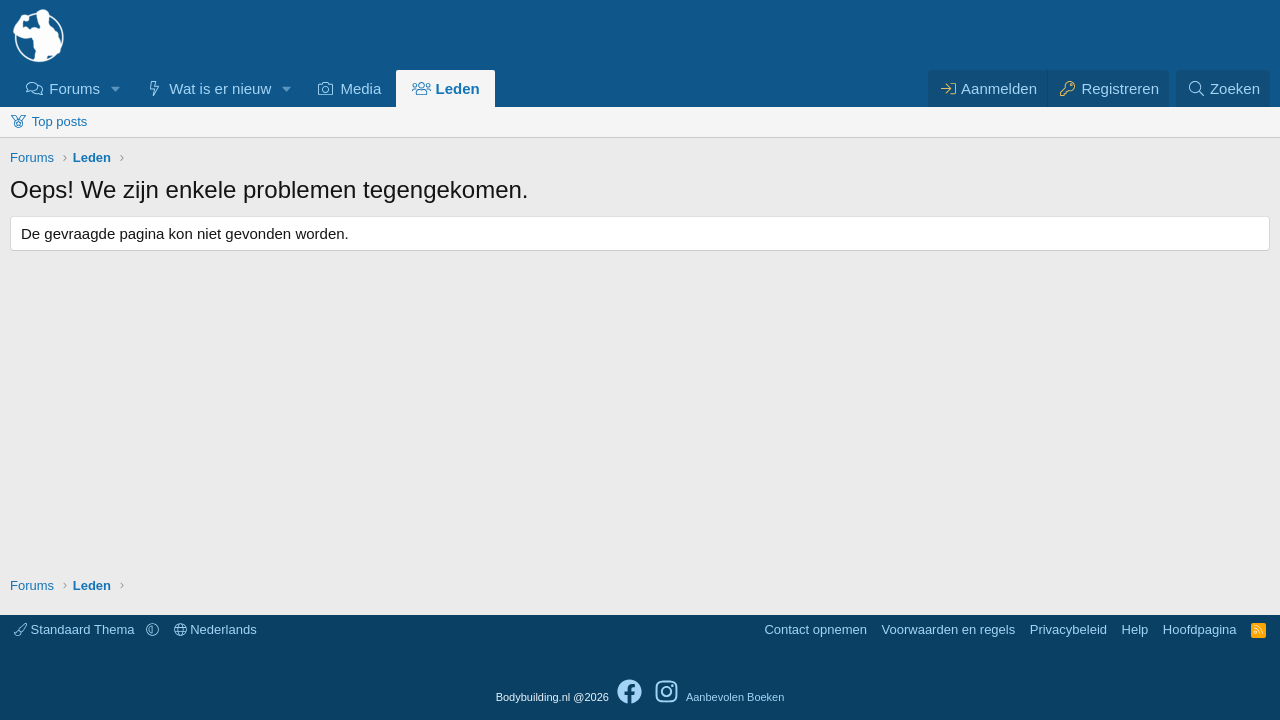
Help (1135, 629)
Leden (458, 88)
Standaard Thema (76, 629)
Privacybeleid (1068, 629)
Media (360, 88)
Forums (74, 88)
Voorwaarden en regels (949, 629)
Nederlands (215, 629)
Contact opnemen (815, 629)
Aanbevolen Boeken (735, 697)
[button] (116, 88)
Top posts (60, 121)
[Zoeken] (1223, 88)
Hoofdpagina (1200, 629)
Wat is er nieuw (220, 88)
